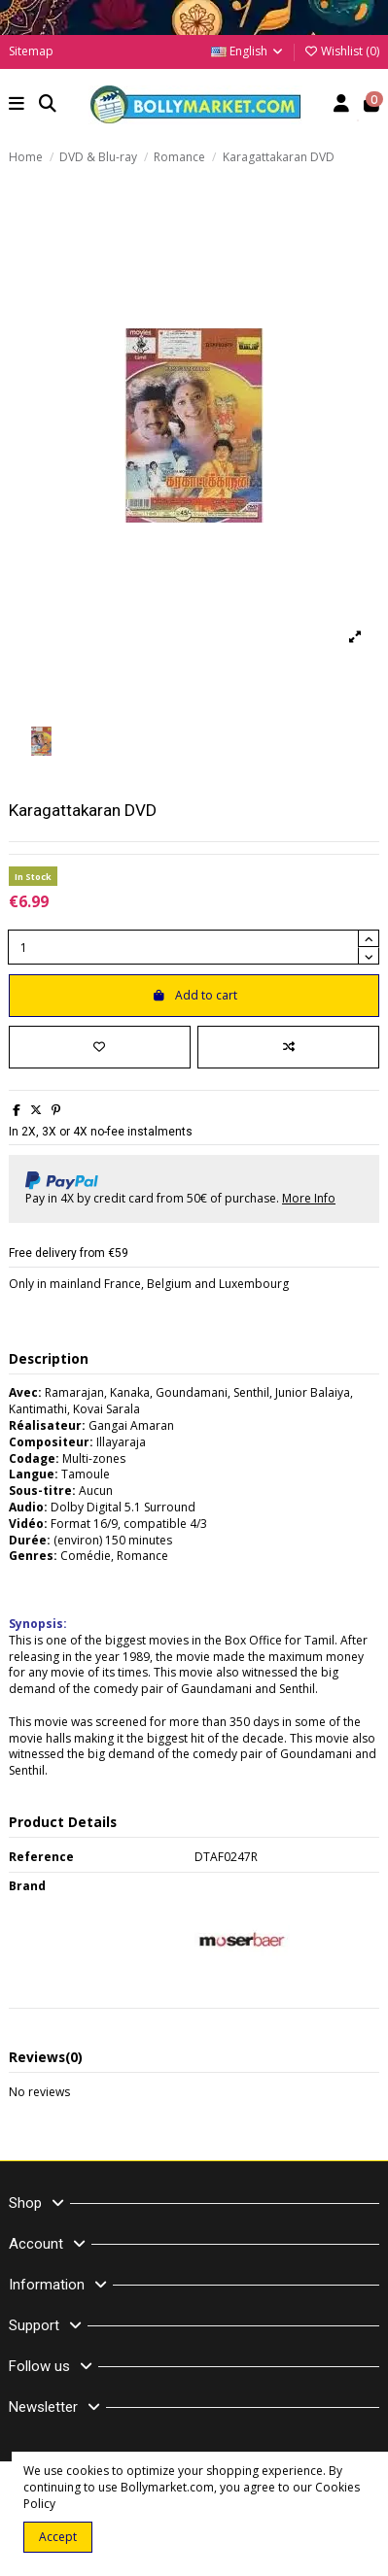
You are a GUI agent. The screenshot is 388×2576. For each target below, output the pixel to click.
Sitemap (31, 51)
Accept (58, 2536)
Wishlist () (341, 51)
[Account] (342, 105)
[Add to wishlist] (100, 1047)
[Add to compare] (288, 1047)
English (248, 51)
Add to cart (194, 995)
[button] (17, 105)
